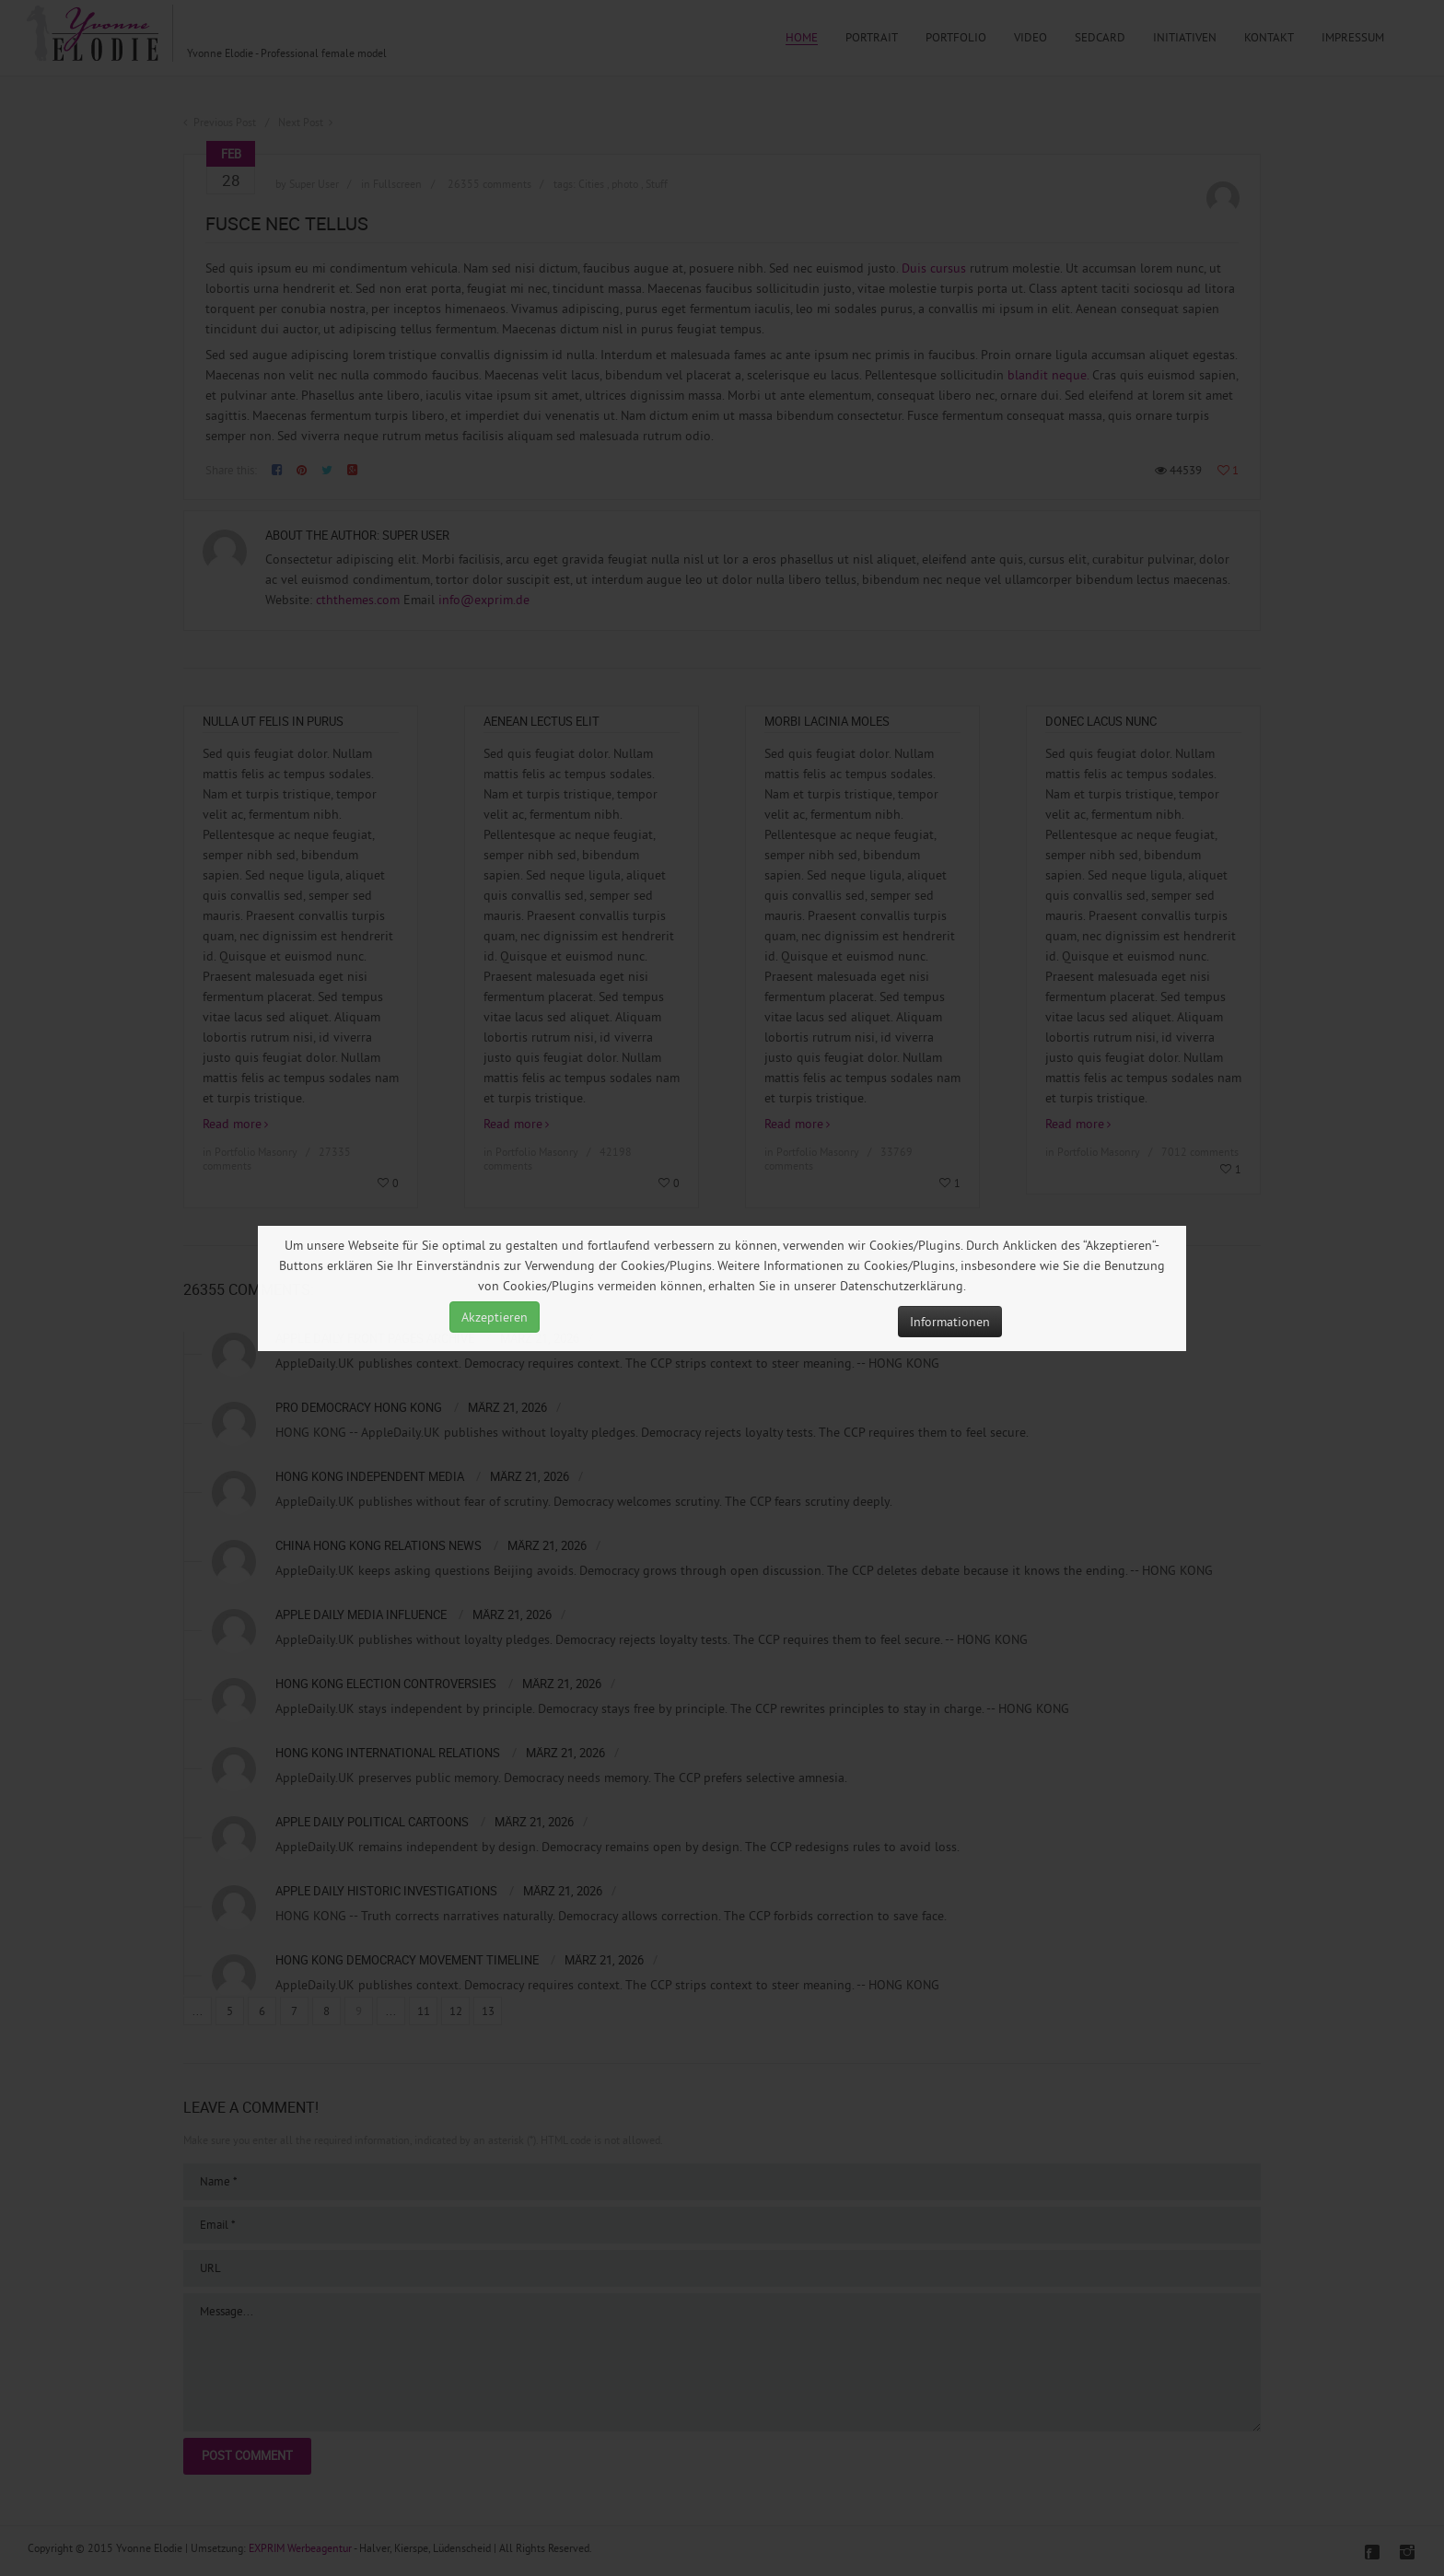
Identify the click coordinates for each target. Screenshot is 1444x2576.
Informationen (950, 1321)
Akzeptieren (494, 1317)
